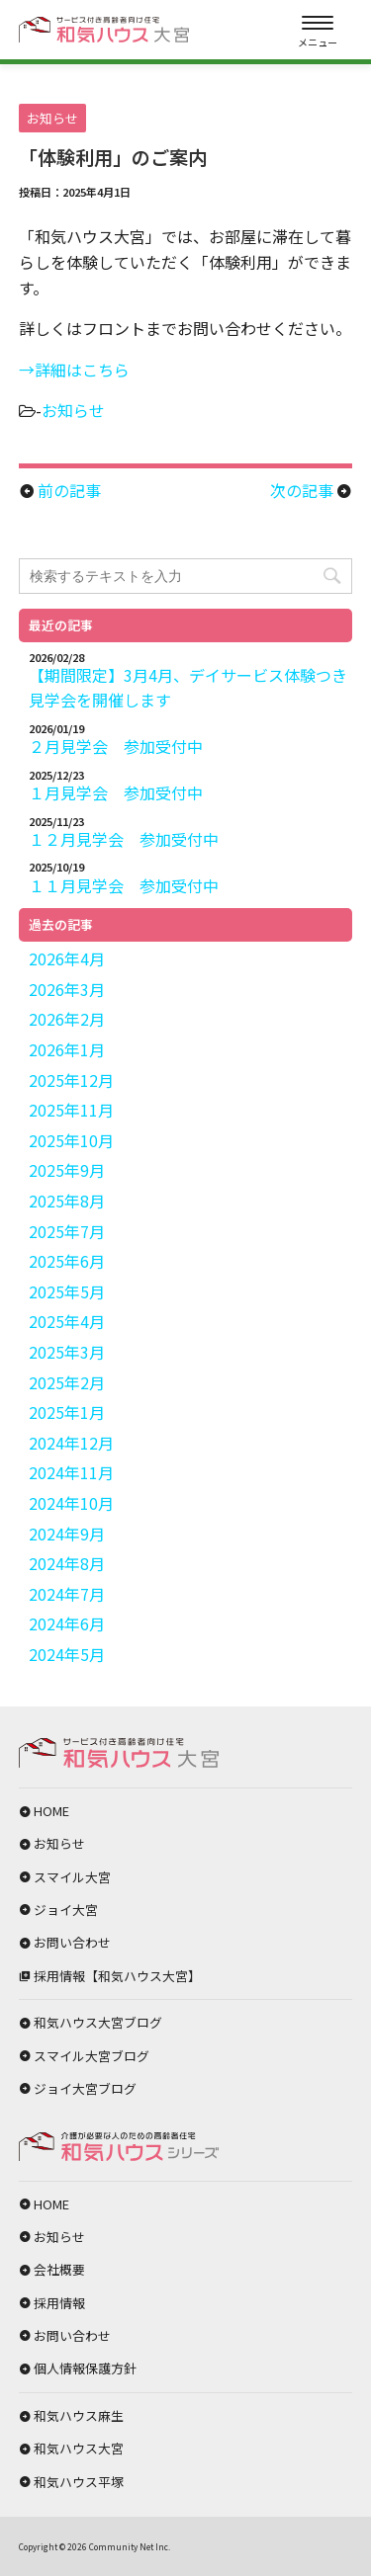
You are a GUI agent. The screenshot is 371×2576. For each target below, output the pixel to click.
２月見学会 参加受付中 (116, 746)
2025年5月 (67, 1291)
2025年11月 (71, 1110)
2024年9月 (67, 1533)
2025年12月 (71, 1080)
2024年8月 (67, 1563)
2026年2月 (67, 1019)
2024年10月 (71, 1503)
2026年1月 (67, 1049)
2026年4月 (67, 958)
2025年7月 (67, 1231)
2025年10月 (71, 1140)
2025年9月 (67, 1170)
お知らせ (73, 410)
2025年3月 (67, 1352)
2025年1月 (67, 1412)
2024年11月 (71, 1472)
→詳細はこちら (74, 369)
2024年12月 (71, 1442)
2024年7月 (67, 1594)
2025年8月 (67, 1200)
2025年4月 (67, 1321)
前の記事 (69, 490)
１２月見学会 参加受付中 (124, 839)
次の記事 (301, 490)
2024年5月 (67, 1654)
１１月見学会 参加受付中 (124, 885)
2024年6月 (67, 1623)
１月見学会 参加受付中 (116, 792)
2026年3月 (67, 989)
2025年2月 (67, 1382)
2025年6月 (67, 1261)
